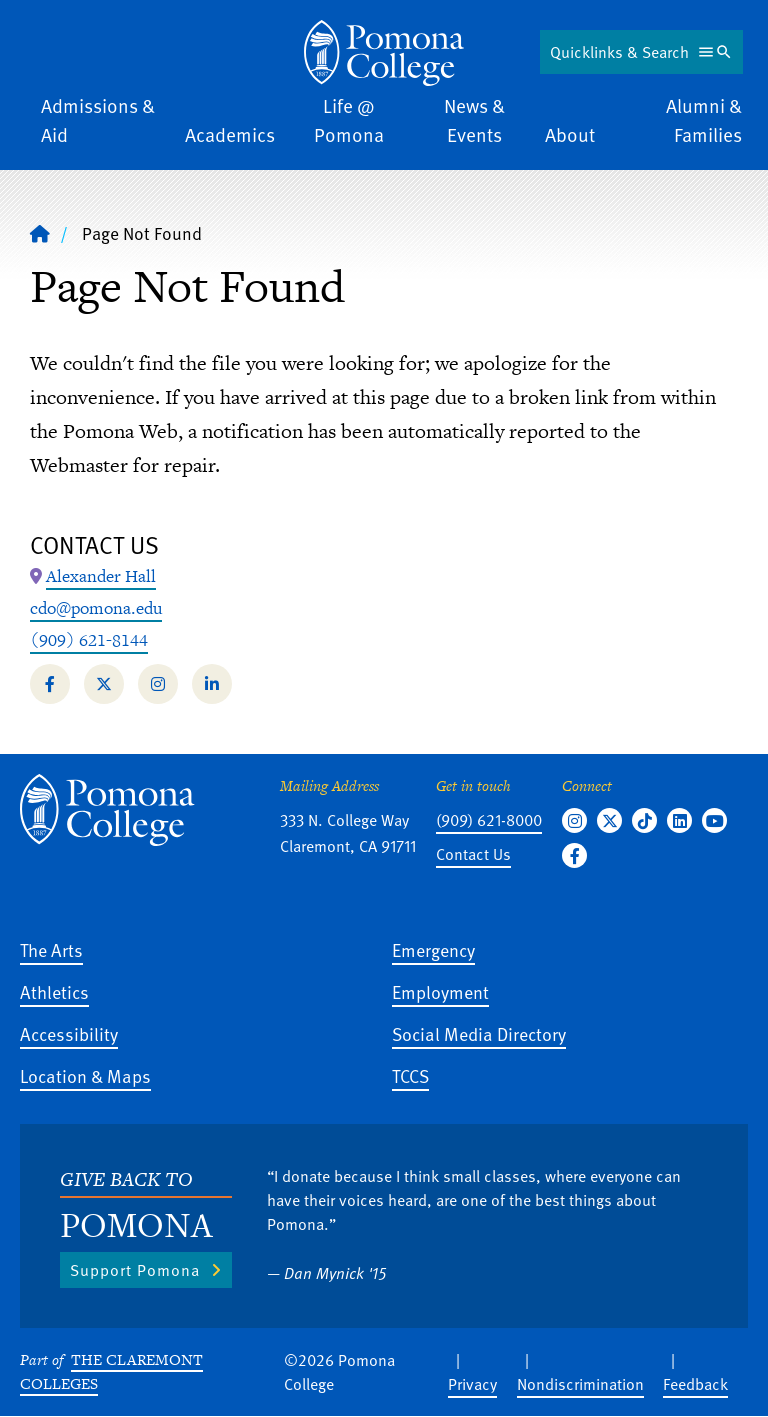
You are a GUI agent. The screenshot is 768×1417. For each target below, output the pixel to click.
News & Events (474, 120)
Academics (230, 134)
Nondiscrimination (580, 1384)
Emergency (433, 949)
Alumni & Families (704, 120)
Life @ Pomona (349, 120)
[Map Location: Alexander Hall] (101, 577)
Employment (440, 991)
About (570, 134)
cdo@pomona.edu (96, 608)
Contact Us (473, 854)
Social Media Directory (479, 1033)
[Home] (384, 53)
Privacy (472, 1384)
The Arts (51, 949)
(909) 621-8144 (89, 640)
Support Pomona (135, 1270)
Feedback (695, 1384)
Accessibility (69, 1033)
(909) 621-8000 (489, 820)
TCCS (410, 1075)
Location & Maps (85, 1075)
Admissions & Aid (98, 120)
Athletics (54, 991)
